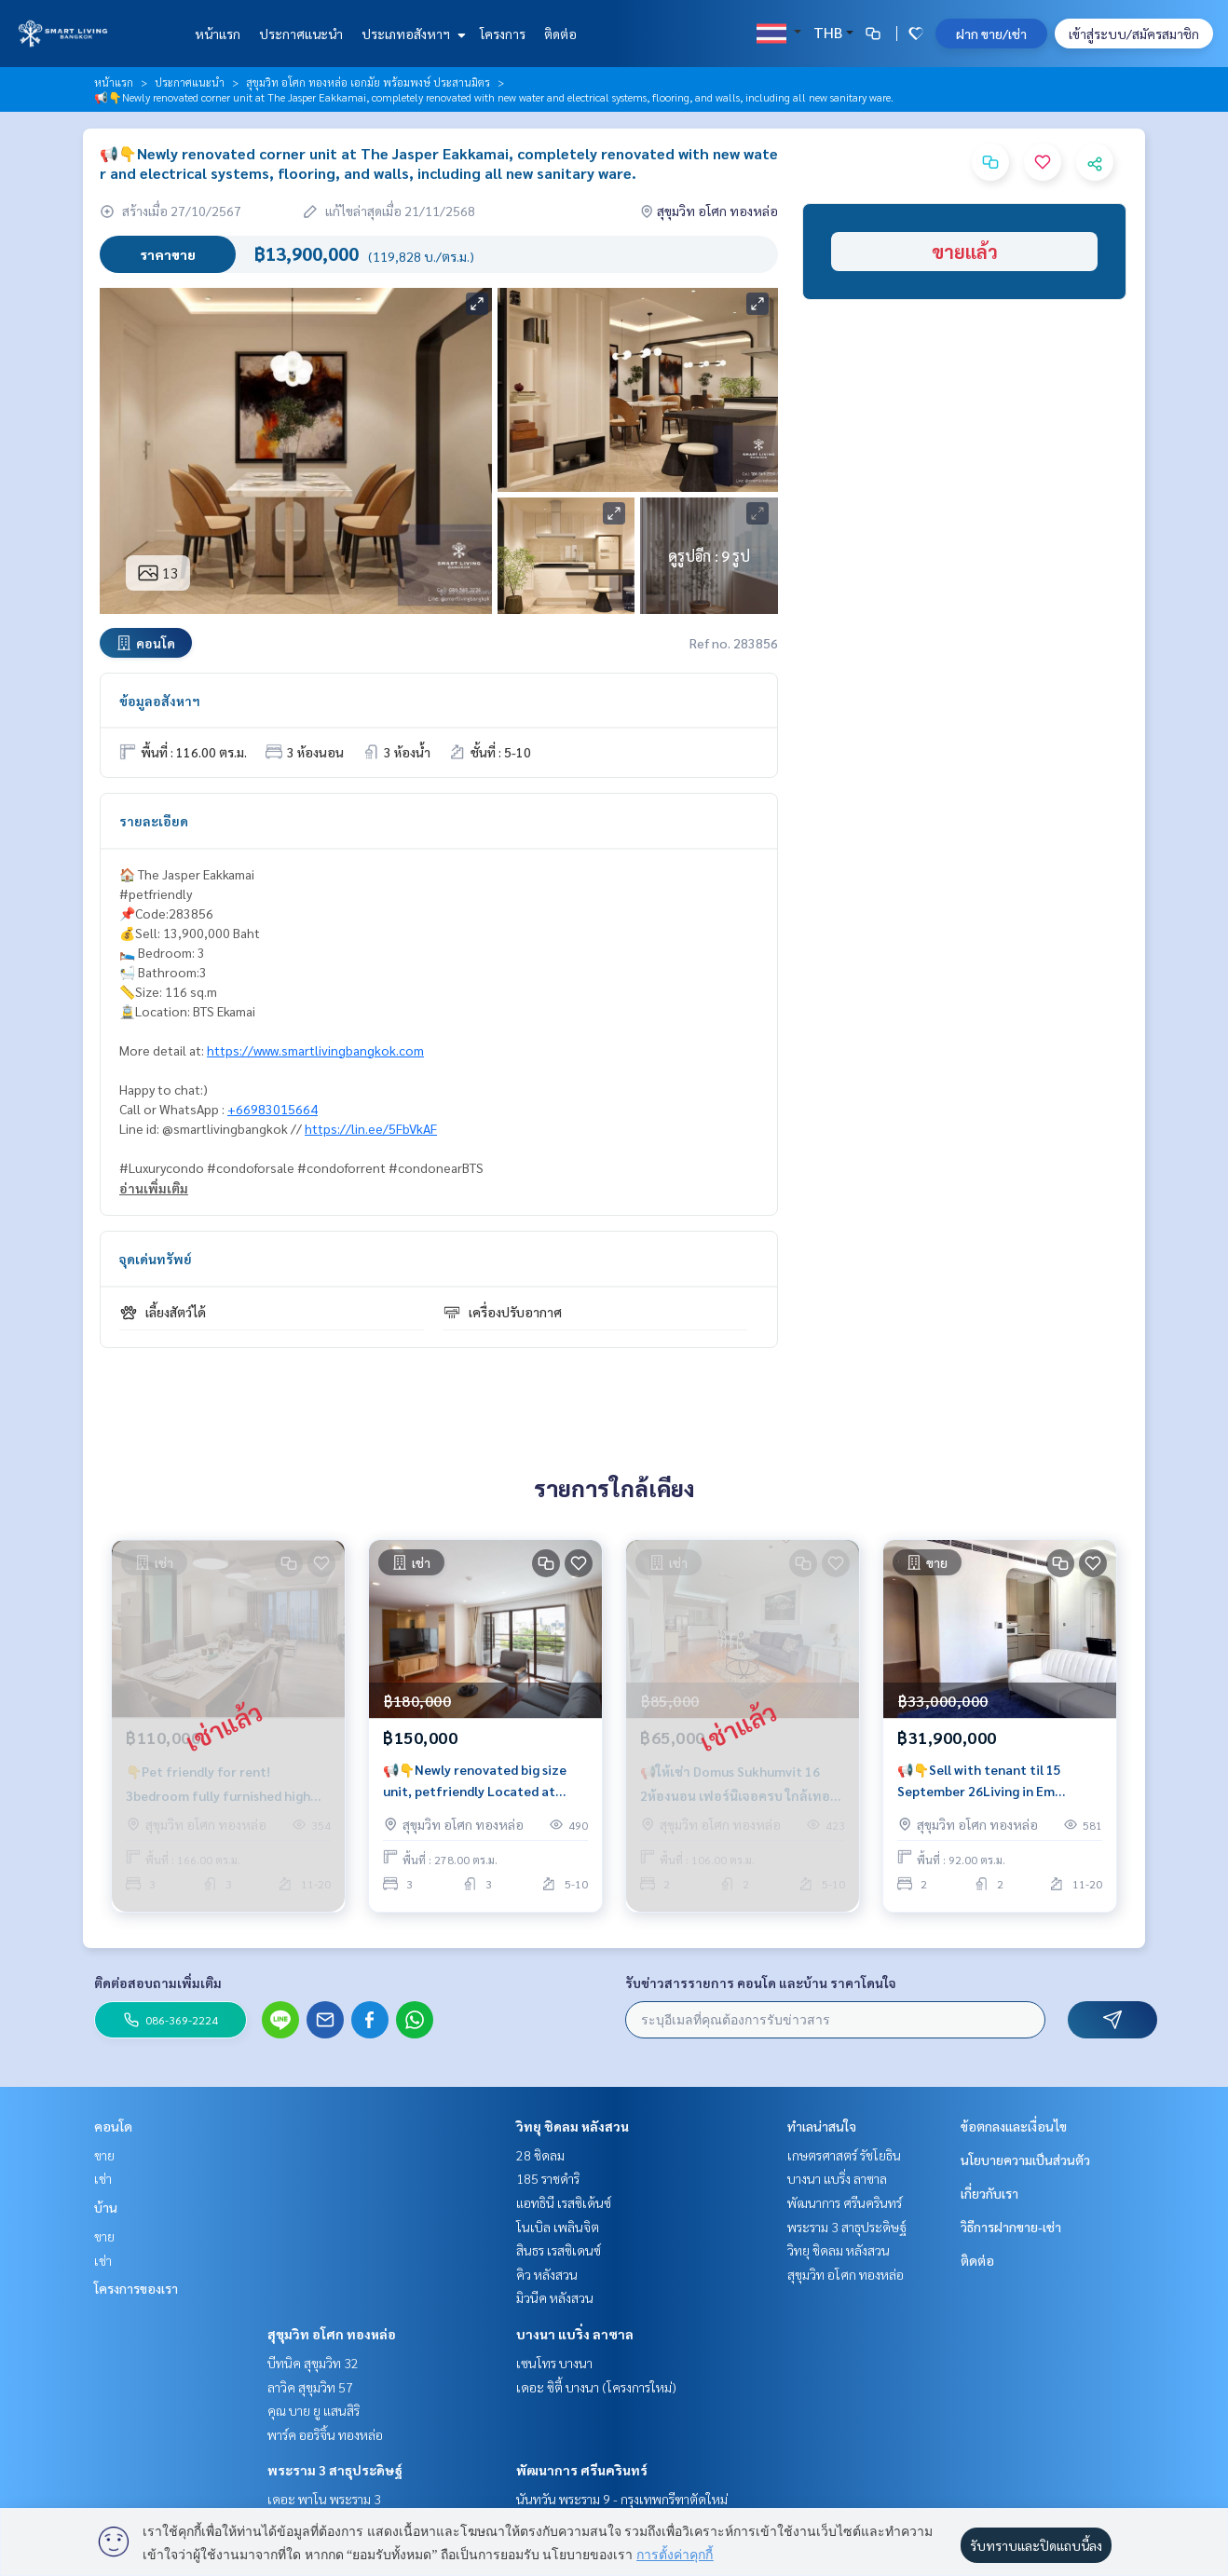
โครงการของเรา (136, 2288)
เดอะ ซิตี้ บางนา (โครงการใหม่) (596, 2386)
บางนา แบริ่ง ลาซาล (575, 2333)
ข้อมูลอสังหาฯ (159, 700)
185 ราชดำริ (548, 2178)
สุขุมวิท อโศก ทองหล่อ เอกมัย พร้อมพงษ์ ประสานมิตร (368, 82)
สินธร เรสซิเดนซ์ (558, 2250)
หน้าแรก (217, 33)
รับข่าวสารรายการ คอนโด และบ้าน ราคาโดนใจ (760, 1982)
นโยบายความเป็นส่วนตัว (1025, 2159)
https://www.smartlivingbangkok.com (315, 1050)
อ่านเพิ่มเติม (153, 1187)
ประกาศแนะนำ (301, 33)
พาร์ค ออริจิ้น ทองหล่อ (325, 2434)
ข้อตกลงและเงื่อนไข (1014, 2126)
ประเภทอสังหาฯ (411, 33)
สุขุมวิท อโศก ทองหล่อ (331, 2333)
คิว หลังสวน (547, 2274)
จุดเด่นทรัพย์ (155, 1258)
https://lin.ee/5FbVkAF (371, 1128)
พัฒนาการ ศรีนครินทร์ (582, 2469)
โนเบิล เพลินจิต (557, 2226)
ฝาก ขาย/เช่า (991, 33)
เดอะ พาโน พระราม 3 (324, 2498)
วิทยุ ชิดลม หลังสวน (572, 2126)
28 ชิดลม (540, 2155)
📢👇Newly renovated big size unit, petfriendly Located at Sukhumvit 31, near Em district (476, 1783)
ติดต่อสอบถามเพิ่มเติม (158, 1982)
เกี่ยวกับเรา (989, 2193)
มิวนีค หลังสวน (555, 2297)
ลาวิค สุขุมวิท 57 (310, 2386)
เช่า (103, 2178)
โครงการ (502, 33)
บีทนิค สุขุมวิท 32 (313, 2362)
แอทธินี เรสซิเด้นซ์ (563, 2202)
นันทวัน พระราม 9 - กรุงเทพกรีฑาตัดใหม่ (622, 2498)
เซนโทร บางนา (554, 2362)
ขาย (104, 2155)
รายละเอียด (153, 820)
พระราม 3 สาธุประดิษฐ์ (335, 2469)
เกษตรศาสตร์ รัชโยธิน (844, 2155)
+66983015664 (272, 1108)
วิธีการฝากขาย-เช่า (1011, 2226)
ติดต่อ (560, 33)
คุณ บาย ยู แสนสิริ (313, 2410)
